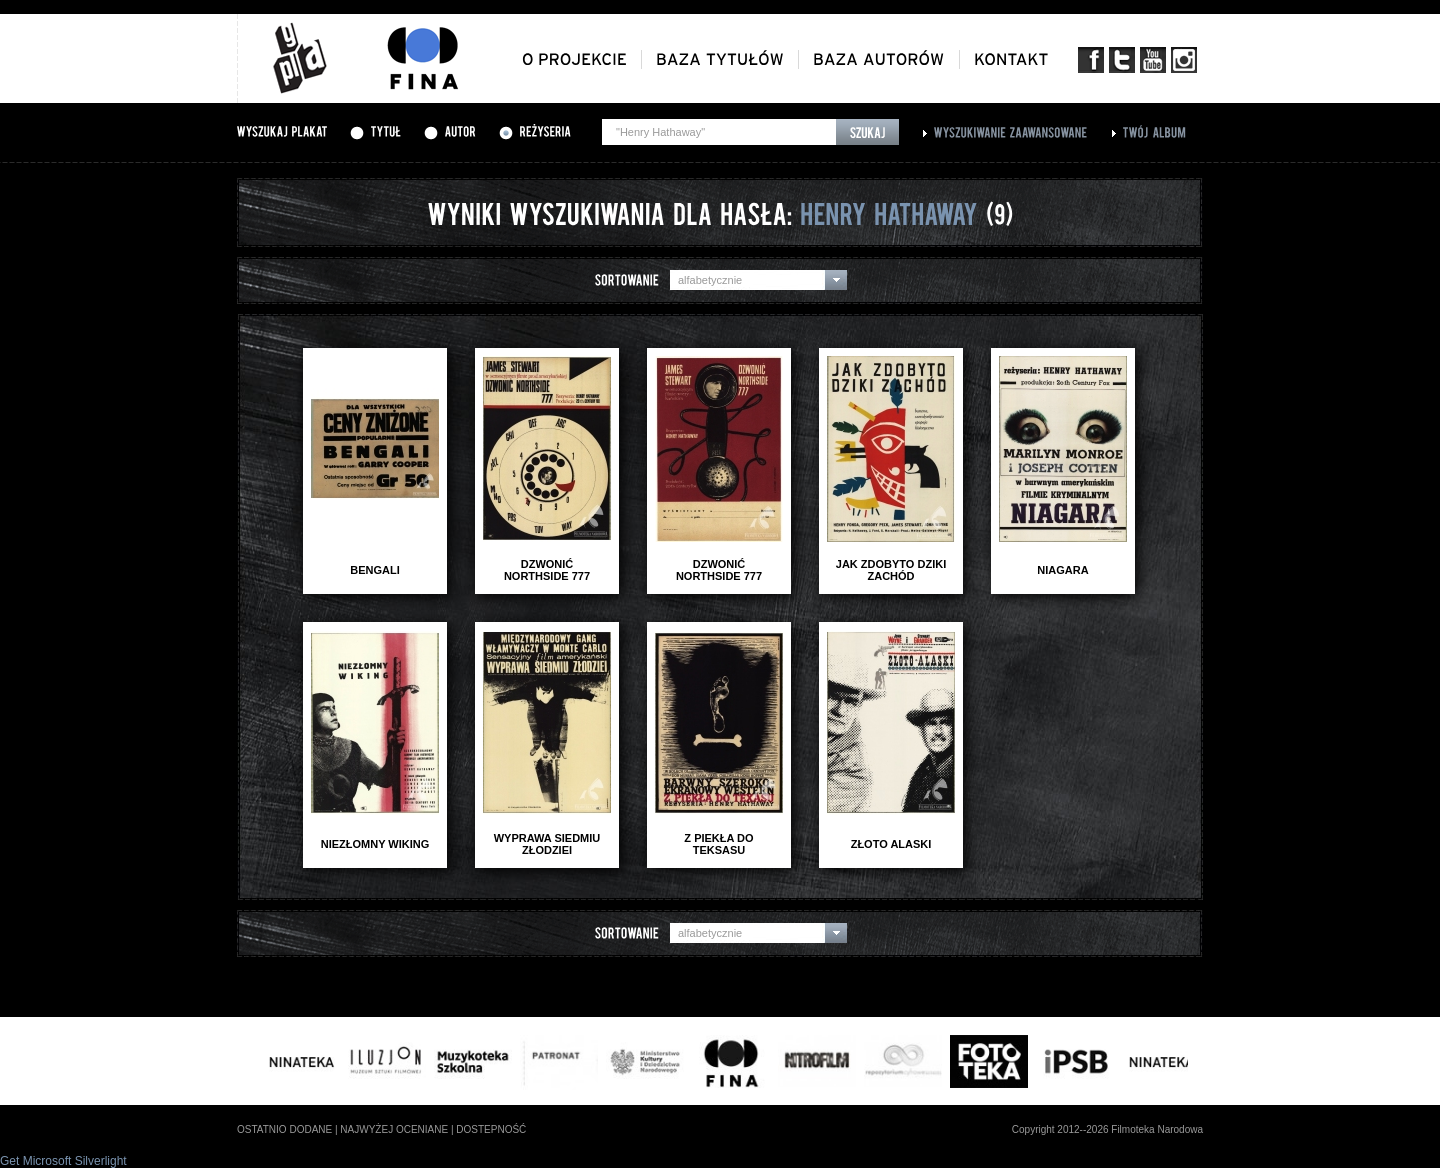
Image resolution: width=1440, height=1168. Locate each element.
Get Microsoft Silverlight (63, 1161)
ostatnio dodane (284, 1129)
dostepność (491, 1129)
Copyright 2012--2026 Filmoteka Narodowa (1107, 1129)
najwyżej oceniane (394, 1129)
